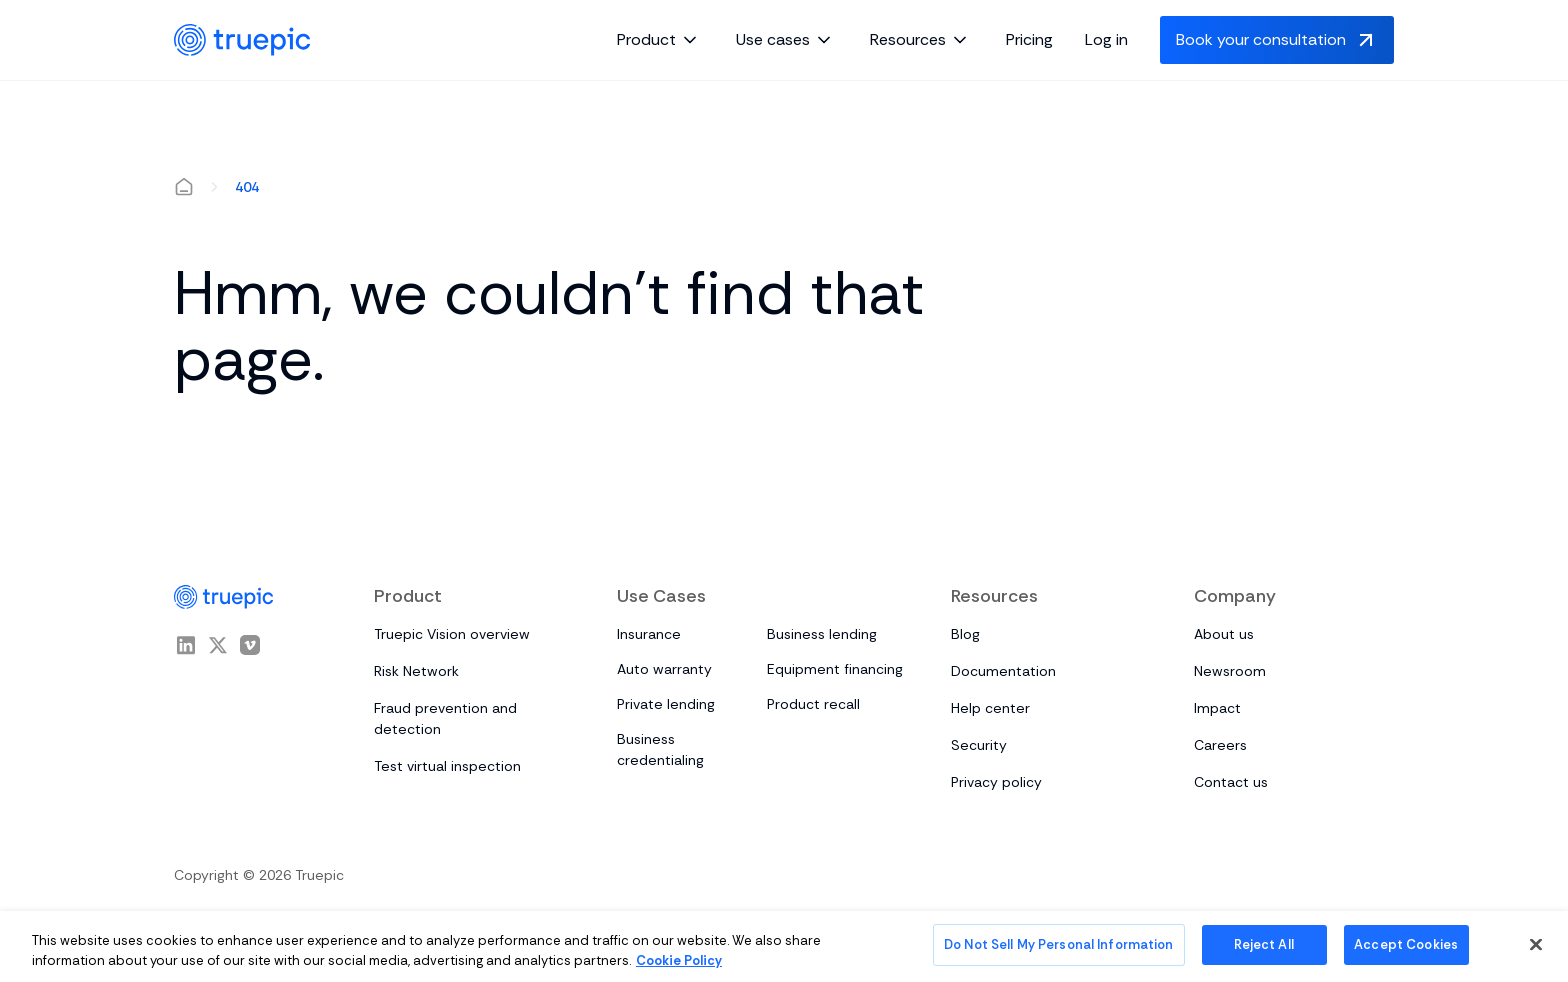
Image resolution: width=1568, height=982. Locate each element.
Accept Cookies (1406, 944)
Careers (1220, 745)
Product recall (813, 704)
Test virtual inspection (447, 766)
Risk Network (416, 671)
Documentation (1003, 671)
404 (247, 187)
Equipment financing (835, 669)
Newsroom (1230, 671)
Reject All (1263, 944)
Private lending (666, 704)
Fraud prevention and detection (445, 718)
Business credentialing (660, 749)
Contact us (1231, 782)
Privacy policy (996, 782)
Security (979, 745)
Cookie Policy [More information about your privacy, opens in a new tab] (679, 960)
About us (1224, 634)
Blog (965, 634)
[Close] (1536, 944)
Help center (990, 708)
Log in (1106, 39)
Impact (1217, 708)
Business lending (822, 634)
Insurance (649, 634)
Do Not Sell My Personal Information (1059, 944)
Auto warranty (664, 669)
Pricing (1029, 39)
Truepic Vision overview (452, 634)
